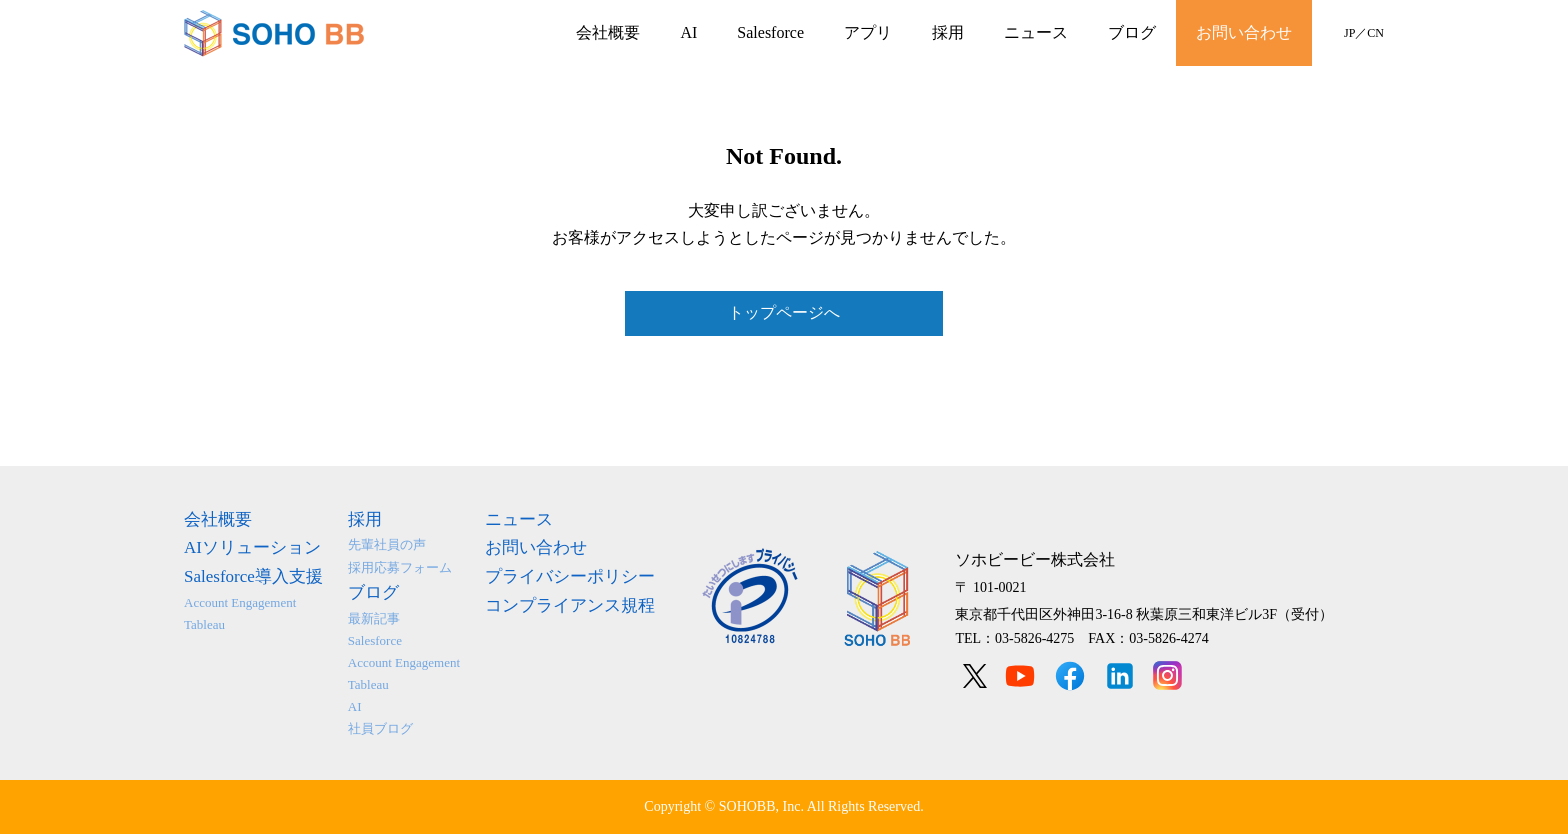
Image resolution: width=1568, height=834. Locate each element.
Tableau (204, 624)
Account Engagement (240, 602)
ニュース (1036, 32)
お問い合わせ (1244, 32)
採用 (948, 32)
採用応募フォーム (400, 567)
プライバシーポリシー (570, 576)
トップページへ (784, 312)
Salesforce (770, 32)
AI (688, 32)
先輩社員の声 (387, 544)
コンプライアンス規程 (570, 605)
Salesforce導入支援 (253, 576)
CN (1375, 33)
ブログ (1132, 32)
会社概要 (608, 32)
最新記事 (374, 618)
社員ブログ (380, 728)
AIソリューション (252, 547)
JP (1349, 33)
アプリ (868, 32)
